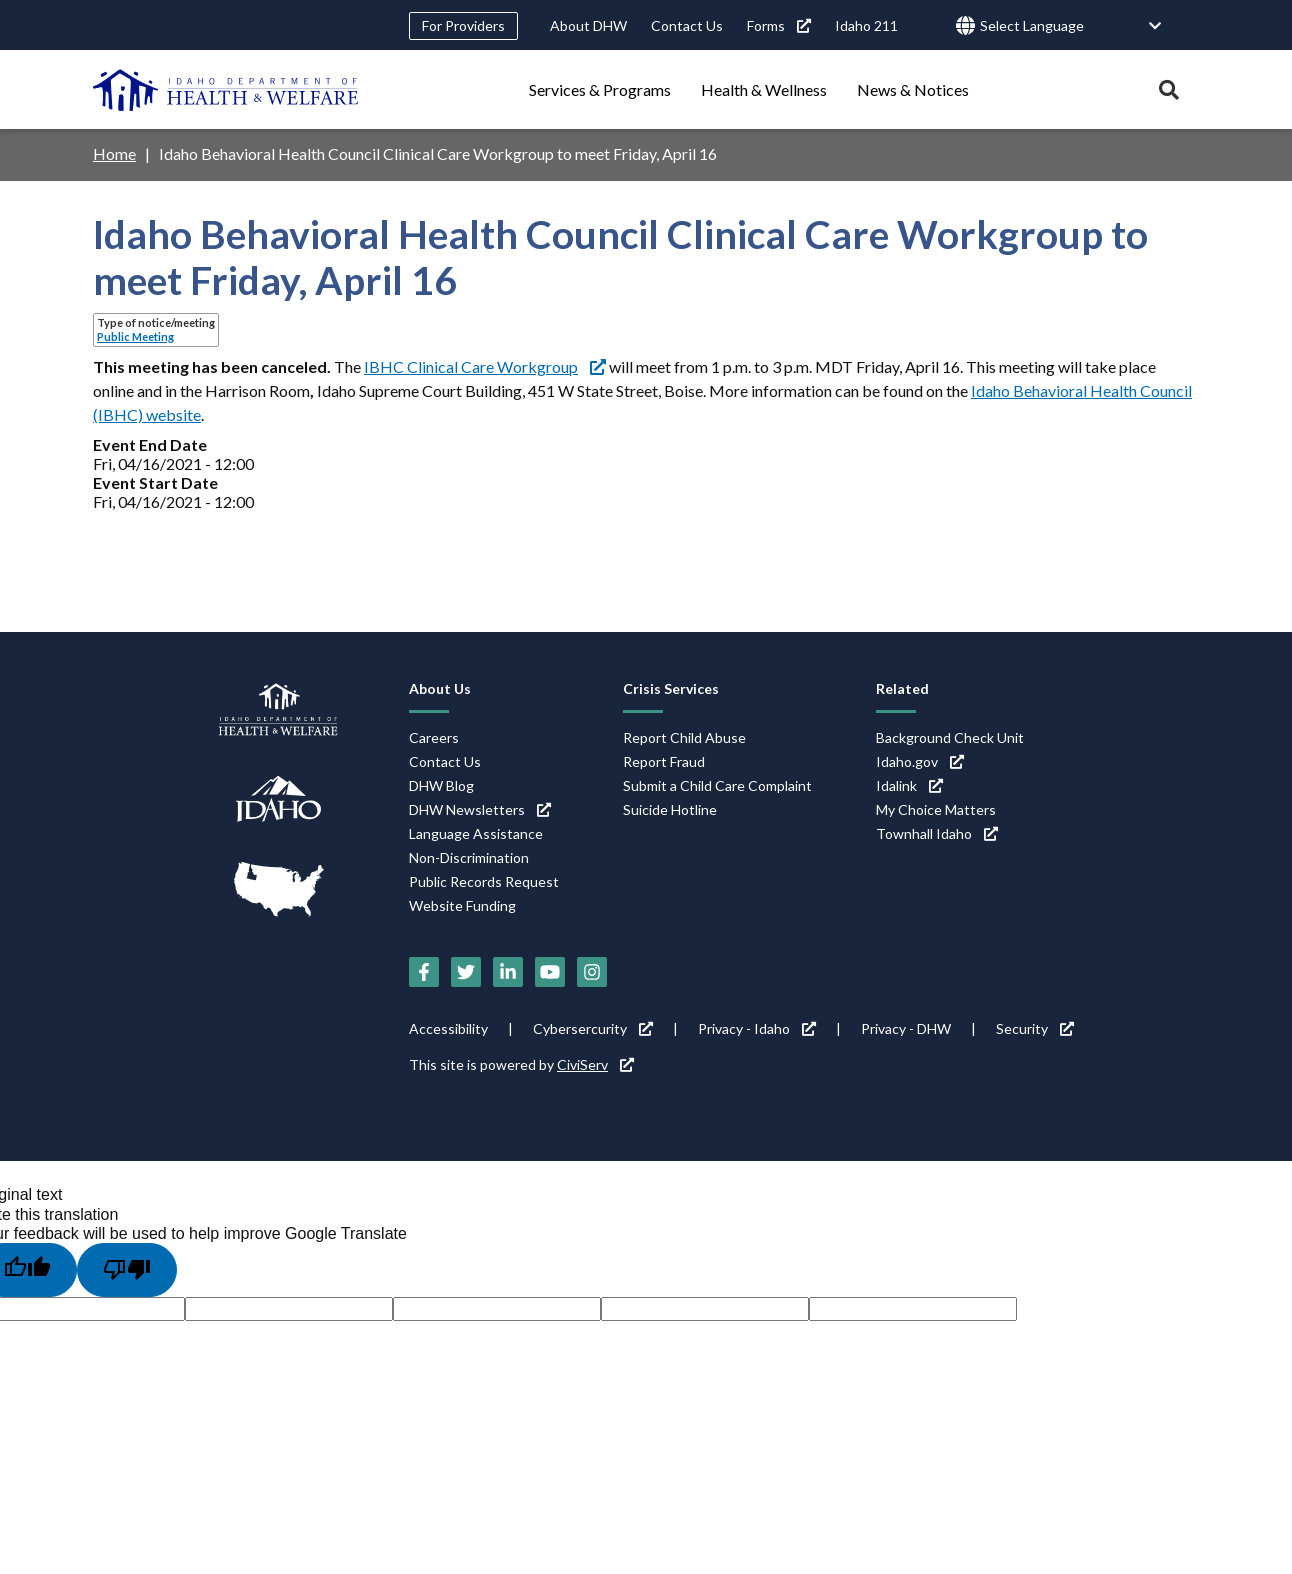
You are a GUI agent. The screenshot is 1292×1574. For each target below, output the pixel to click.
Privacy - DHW (906, 1028)
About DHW (588, 25)
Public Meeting (135, 336)
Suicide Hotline (670, 809)
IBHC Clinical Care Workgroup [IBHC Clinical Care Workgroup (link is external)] (485, 366)
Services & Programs (600, 89)
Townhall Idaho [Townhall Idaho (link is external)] (937, 833)
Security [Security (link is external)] (1035, 1028)
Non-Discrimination (469, 857)
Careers (434, 737)
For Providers (463, 25)
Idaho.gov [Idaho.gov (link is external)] (920, 761)
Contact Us (687, 25)
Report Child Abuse (684, 737)
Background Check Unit (950, 737)
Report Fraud (664, 761)
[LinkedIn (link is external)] (508, 972)
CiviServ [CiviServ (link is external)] (595, 1064)
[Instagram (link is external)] (592, 972)
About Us (440, 688)
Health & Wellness (764, 89)
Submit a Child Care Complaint (717, 785)
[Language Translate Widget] (1071, 26)
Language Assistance (476, 833)
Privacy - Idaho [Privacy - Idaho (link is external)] (757, 1028)
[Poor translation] (127, 1270)
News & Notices (913, 89)
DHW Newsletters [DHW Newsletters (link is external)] (480, 809)
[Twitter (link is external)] (466, 972)
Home (114, 153)
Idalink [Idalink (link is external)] (909, 785)
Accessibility (448, 1028)
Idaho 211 (866, 25)
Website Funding (462, 905)
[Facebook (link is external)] (424, 972)
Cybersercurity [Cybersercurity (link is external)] (593, 1028)
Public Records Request (484, 881)
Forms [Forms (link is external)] (779, 25)
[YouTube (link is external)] (550, 972)
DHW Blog (441, 785)
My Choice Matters (936, 809)
